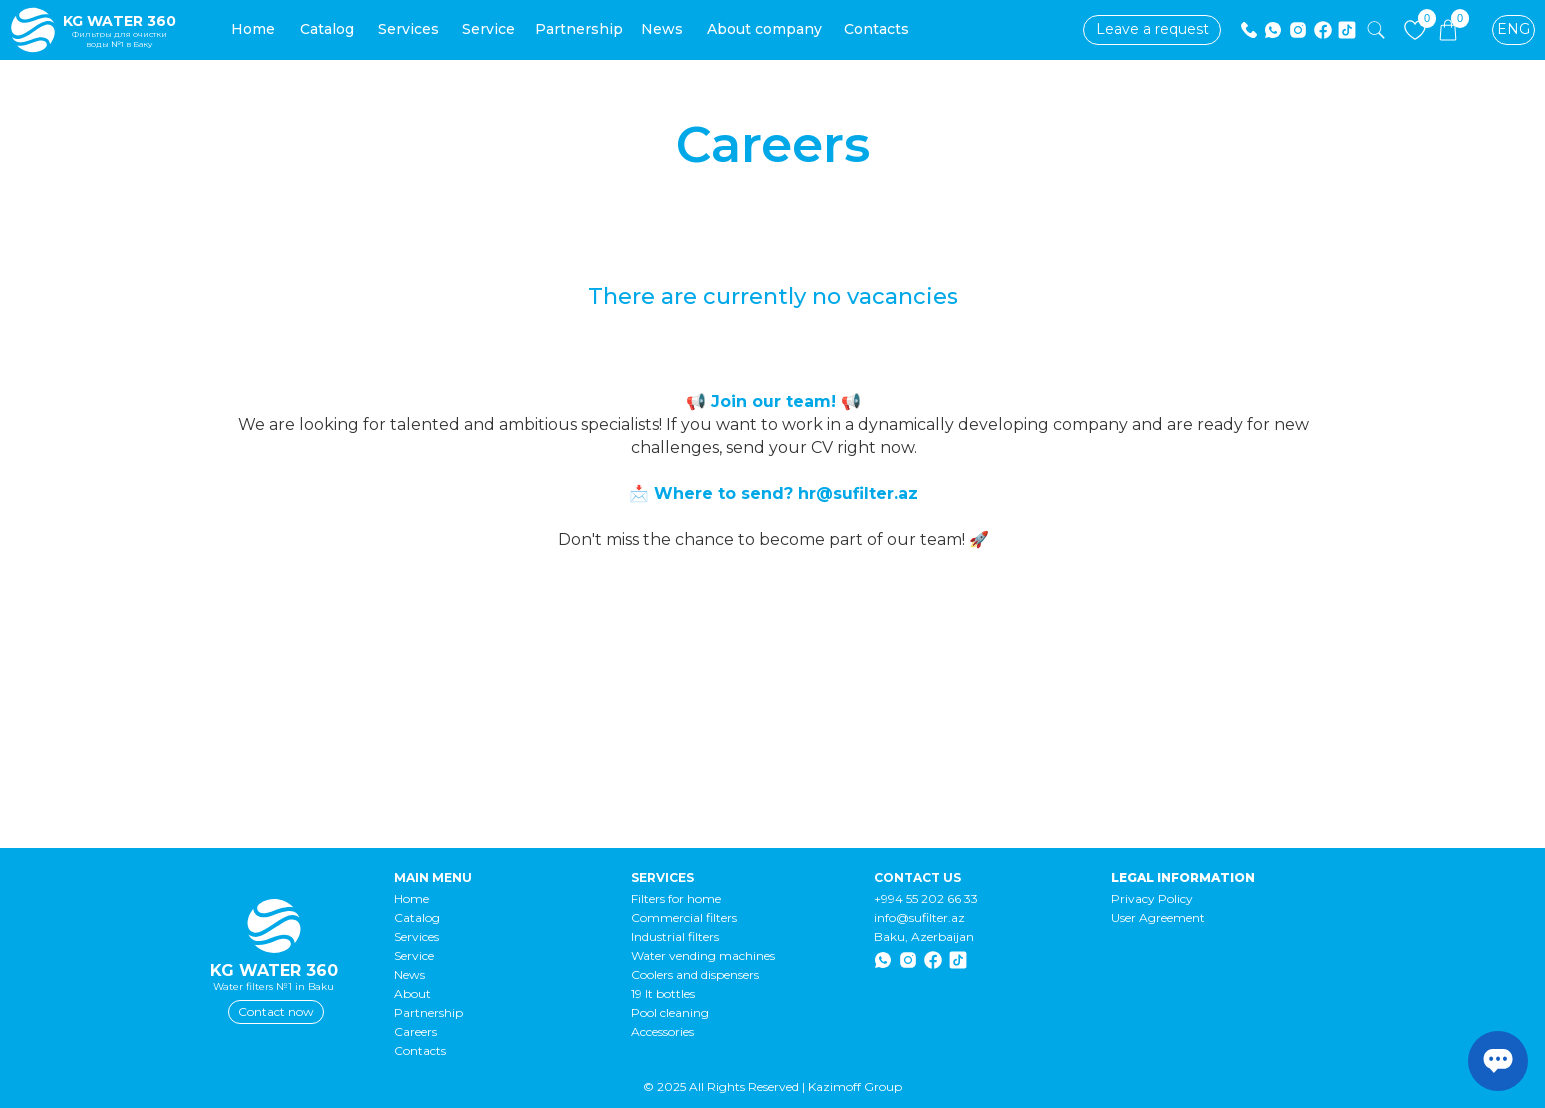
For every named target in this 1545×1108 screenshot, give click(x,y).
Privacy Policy (1152, 898)
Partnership (428, 1012)
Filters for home (676, 898)
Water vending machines (703, 955)
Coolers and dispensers (695, 974)
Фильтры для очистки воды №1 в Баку (119, 39)
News (409, 974)
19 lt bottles (663, 993)
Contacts (420, 1050)
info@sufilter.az (919, 917)
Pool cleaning (670, 1012)
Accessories (662, 1031)
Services (416, 936)
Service (414, 955)
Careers (415, 1031)
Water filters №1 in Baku (273, 986)
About (412, 993)
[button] (1152, 30)
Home (411, 898)
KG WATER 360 (119, 21)
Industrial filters (675, 936)
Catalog (417, 917)
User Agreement (1158, 917)
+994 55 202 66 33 (926, 898)
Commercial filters (684, 917)
